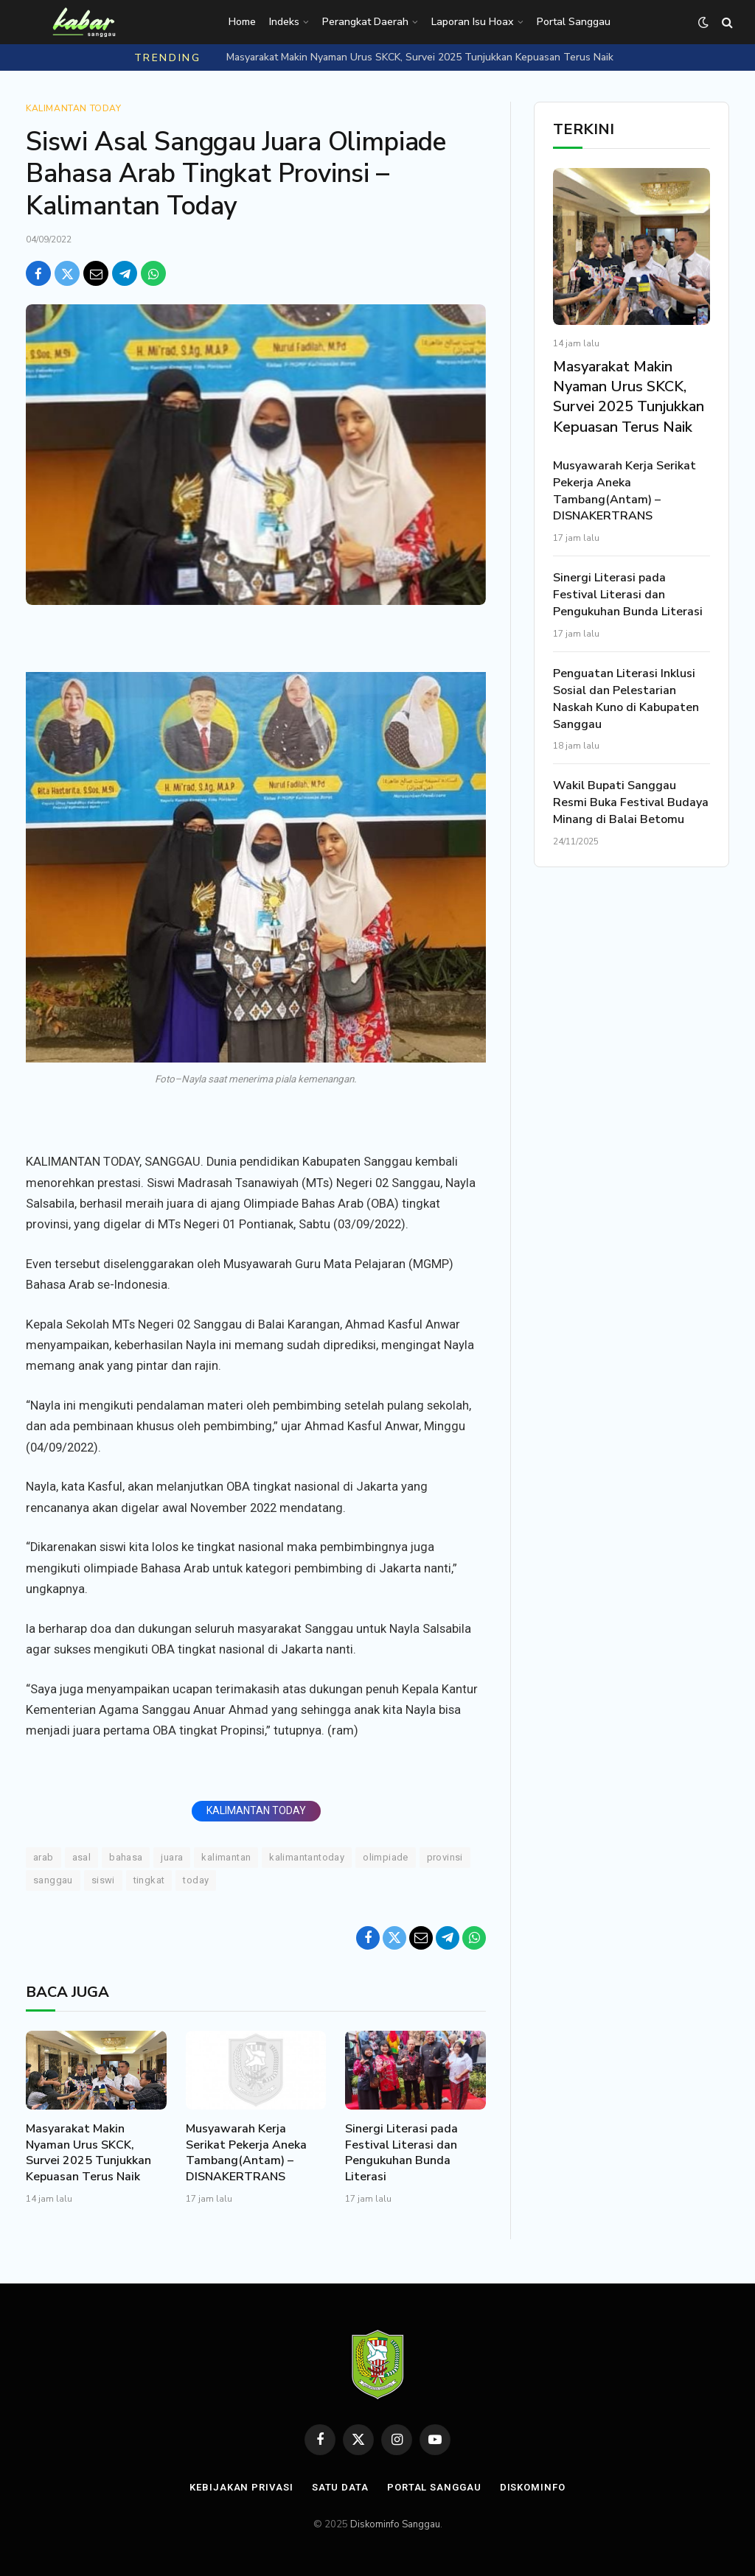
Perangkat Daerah (365, 22)
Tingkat (149, 1880)
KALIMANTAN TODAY (256, 1810)
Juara (172, 1857)
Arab (43, 1857)
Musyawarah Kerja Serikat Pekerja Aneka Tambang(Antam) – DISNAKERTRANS (246, 2153)
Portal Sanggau (573, 22)
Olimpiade (385, 1857)
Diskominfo (533, 2487)
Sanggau (53, 1880)
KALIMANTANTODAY (306, 1857)
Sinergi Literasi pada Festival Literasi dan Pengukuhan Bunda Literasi (401, 2153)
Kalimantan (226, 1857)
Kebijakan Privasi (241, 2487)
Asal (81, 1857)
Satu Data (340, 2487)
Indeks (284, 22)
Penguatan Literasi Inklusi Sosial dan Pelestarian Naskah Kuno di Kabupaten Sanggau (626, 698)
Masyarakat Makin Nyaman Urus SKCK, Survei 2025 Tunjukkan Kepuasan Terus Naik (419, 57)
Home (242, 22)
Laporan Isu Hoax (472, 22)
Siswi (103, 1880)
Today (196, 1880)
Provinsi (445, 1857)
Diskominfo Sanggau (395, 2524)
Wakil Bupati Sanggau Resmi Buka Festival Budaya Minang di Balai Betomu (631, 802)
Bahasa (125, 1857)
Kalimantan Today (74, 108)
